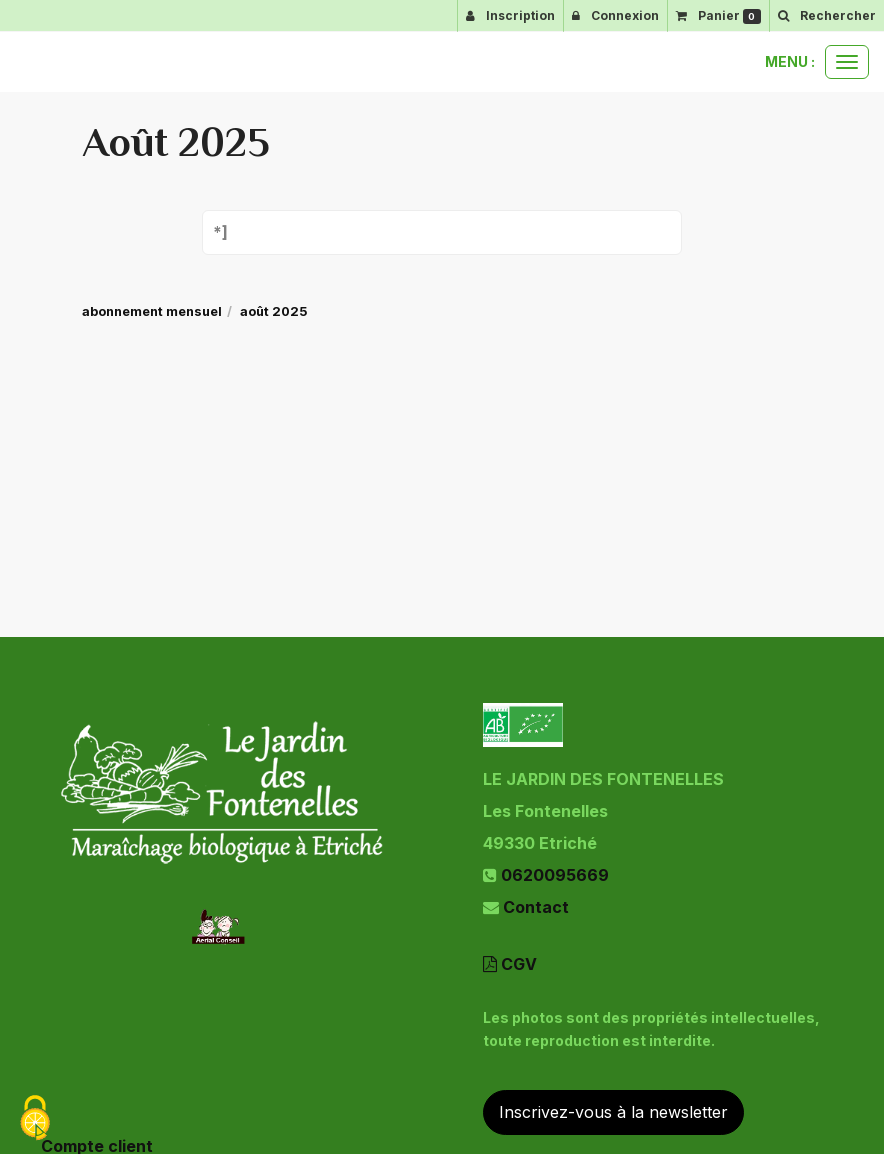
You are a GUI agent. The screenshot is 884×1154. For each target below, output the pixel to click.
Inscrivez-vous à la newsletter (613, 1112)
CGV (510, 964)
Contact (536, 907)
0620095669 (555, 875)
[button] (826, 16)
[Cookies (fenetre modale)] (35, 1119)
